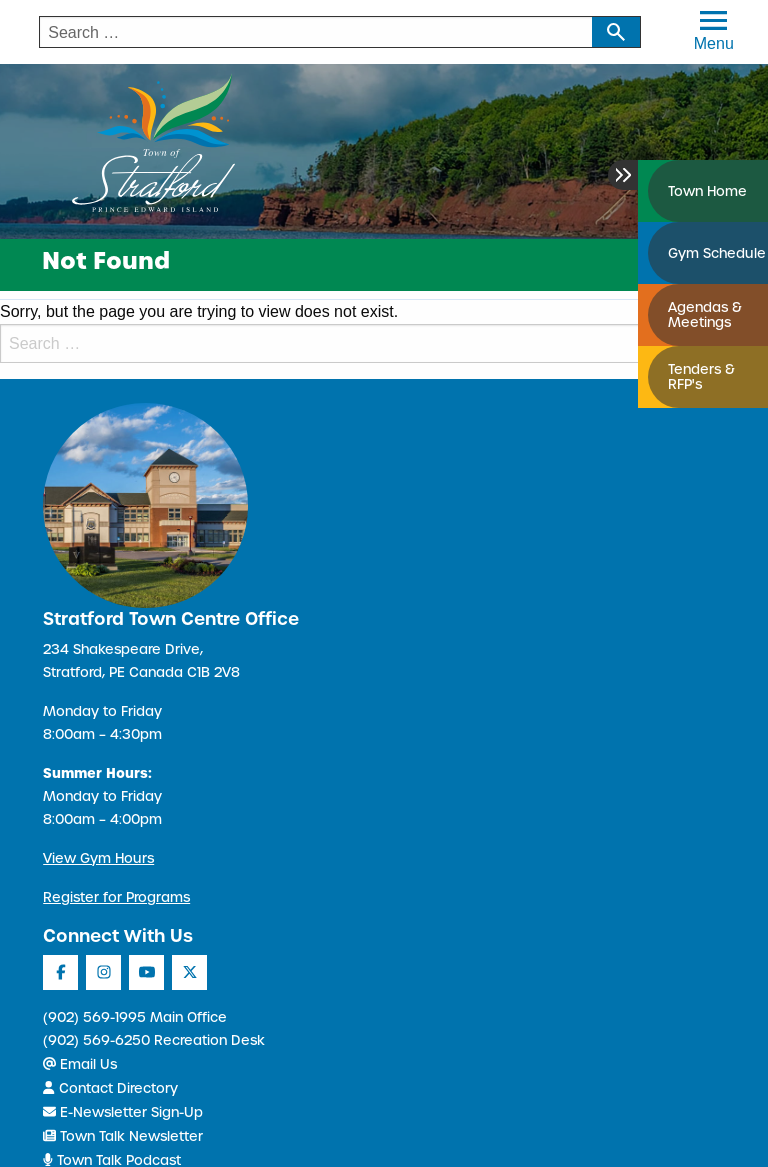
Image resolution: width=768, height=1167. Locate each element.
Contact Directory (110, 1088)
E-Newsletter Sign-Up (123, 1112)
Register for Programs (116, 897)
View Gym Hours (98, 858)
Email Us (80, 1064)
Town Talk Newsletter (123, 1136)
